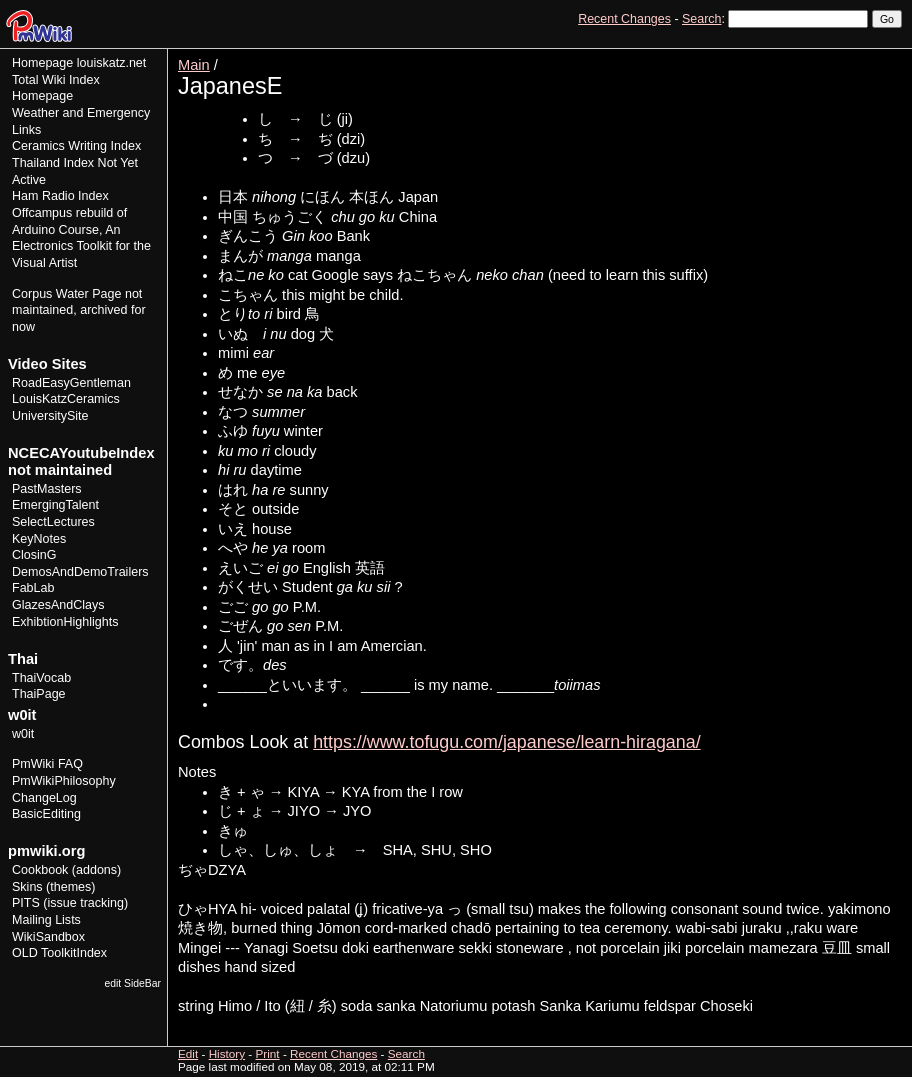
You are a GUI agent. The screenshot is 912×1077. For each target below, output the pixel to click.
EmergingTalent (55, 505)
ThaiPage (39, 694)
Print (885, 55)
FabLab (33, 588)
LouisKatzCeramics (66, 399)
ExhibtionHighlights (65, 622)
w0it (23, 734)
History (841, 55)
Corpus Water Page (66, 294)
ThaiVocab (41, 678)
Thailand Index (53, 163)
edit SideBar (132, 983)
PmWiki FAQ (47, 764)
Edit (800, 55)
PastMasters (47, 489)
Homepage (42, 63)
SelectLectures (53, 522)
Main (194, 65)
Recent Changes (624, 19)
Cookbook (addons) (66, 870)
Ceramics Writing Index (76, 146)
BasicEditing (46, 814)
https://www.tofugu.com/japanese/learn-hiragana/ (507, 742)
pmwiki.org (46, 851)
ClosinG (34, 555)
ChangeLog (44, 798)
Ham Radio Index (60, 196)
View (763, 55)
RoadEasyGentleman (71, 383)
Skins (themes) (53, 887)
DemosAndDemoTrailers (80, 572)
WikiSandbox (48, 937)
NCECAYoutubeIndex (81, 453)
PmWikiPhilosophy (64, 781)
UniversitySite (50, 416)
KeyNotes (39, 539)
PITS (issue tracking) (70, 903)
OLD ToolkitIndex (59, 953)
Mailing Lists (46, 920)
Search (701, 19)
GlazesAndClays (58, 605)
